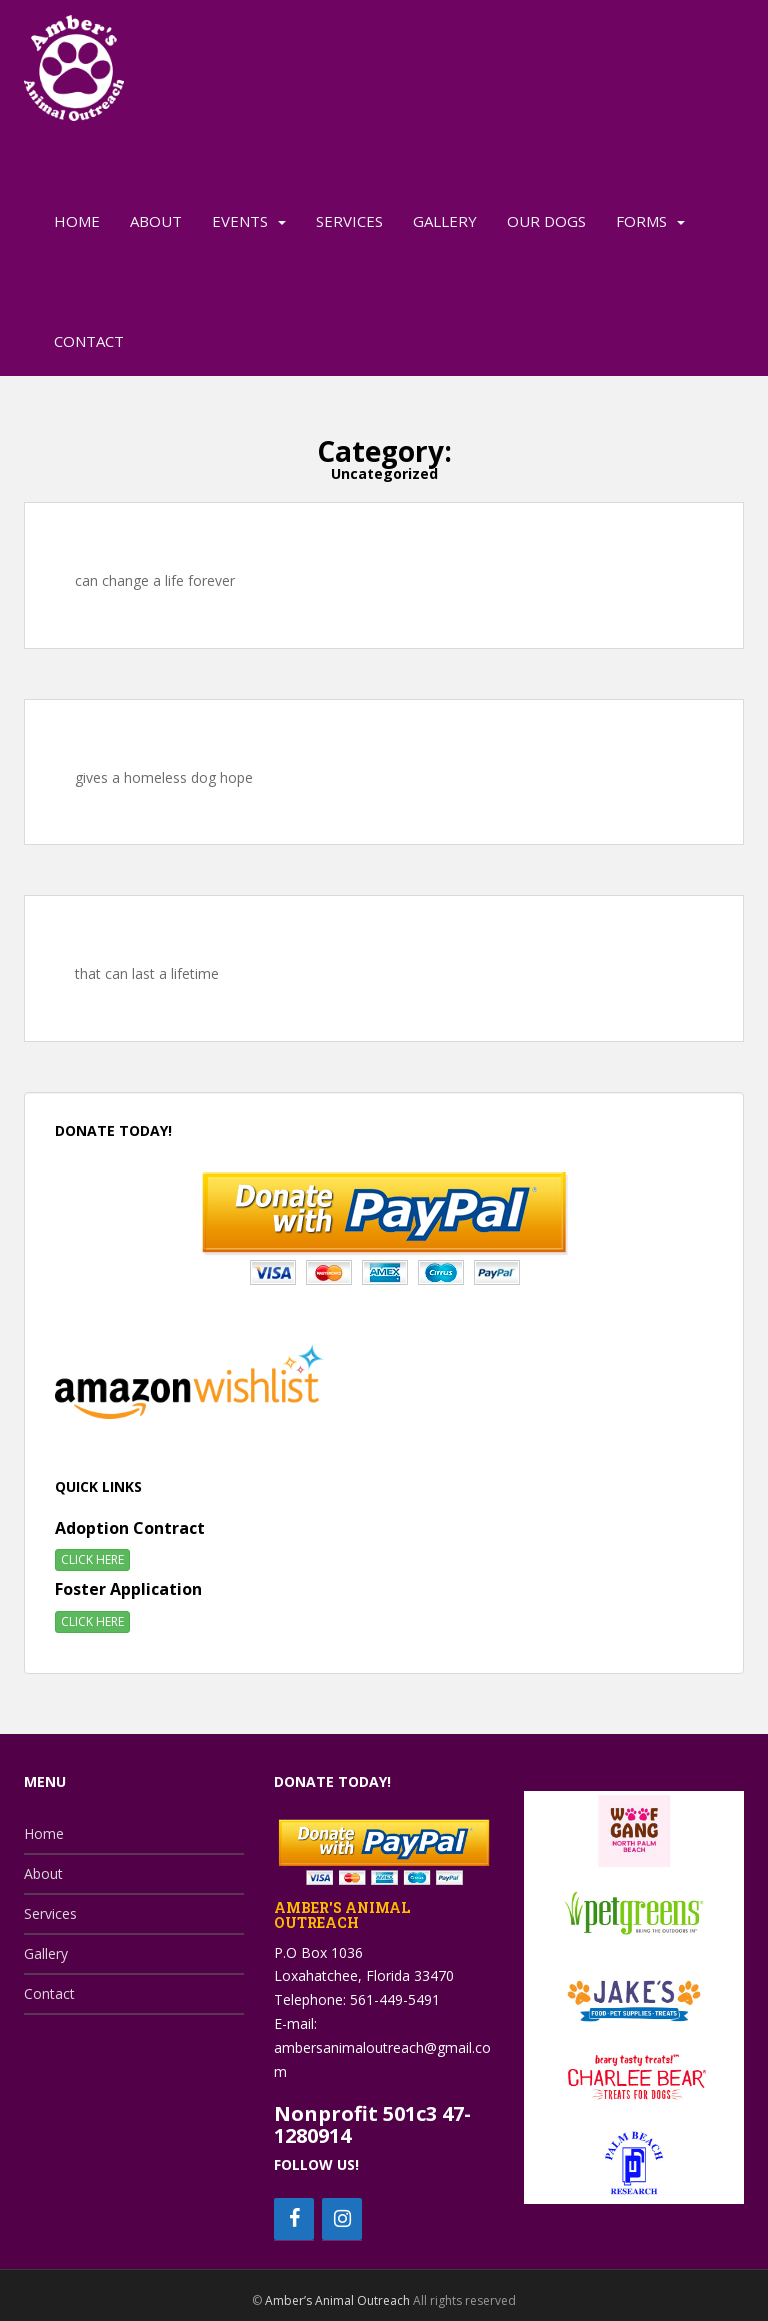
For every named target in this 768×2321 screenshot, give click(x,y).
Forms (641, 221)
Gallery (445, 221)
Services (349, 221)
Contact (89, 341)
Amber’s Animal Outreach (337, 2300)
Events (240, 221)
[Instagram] (342, 2219)
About (156, 221)
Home (77, 221)
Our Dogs (546, 221)
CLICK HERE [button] (92, 1559)
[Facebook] (294, 2219)
